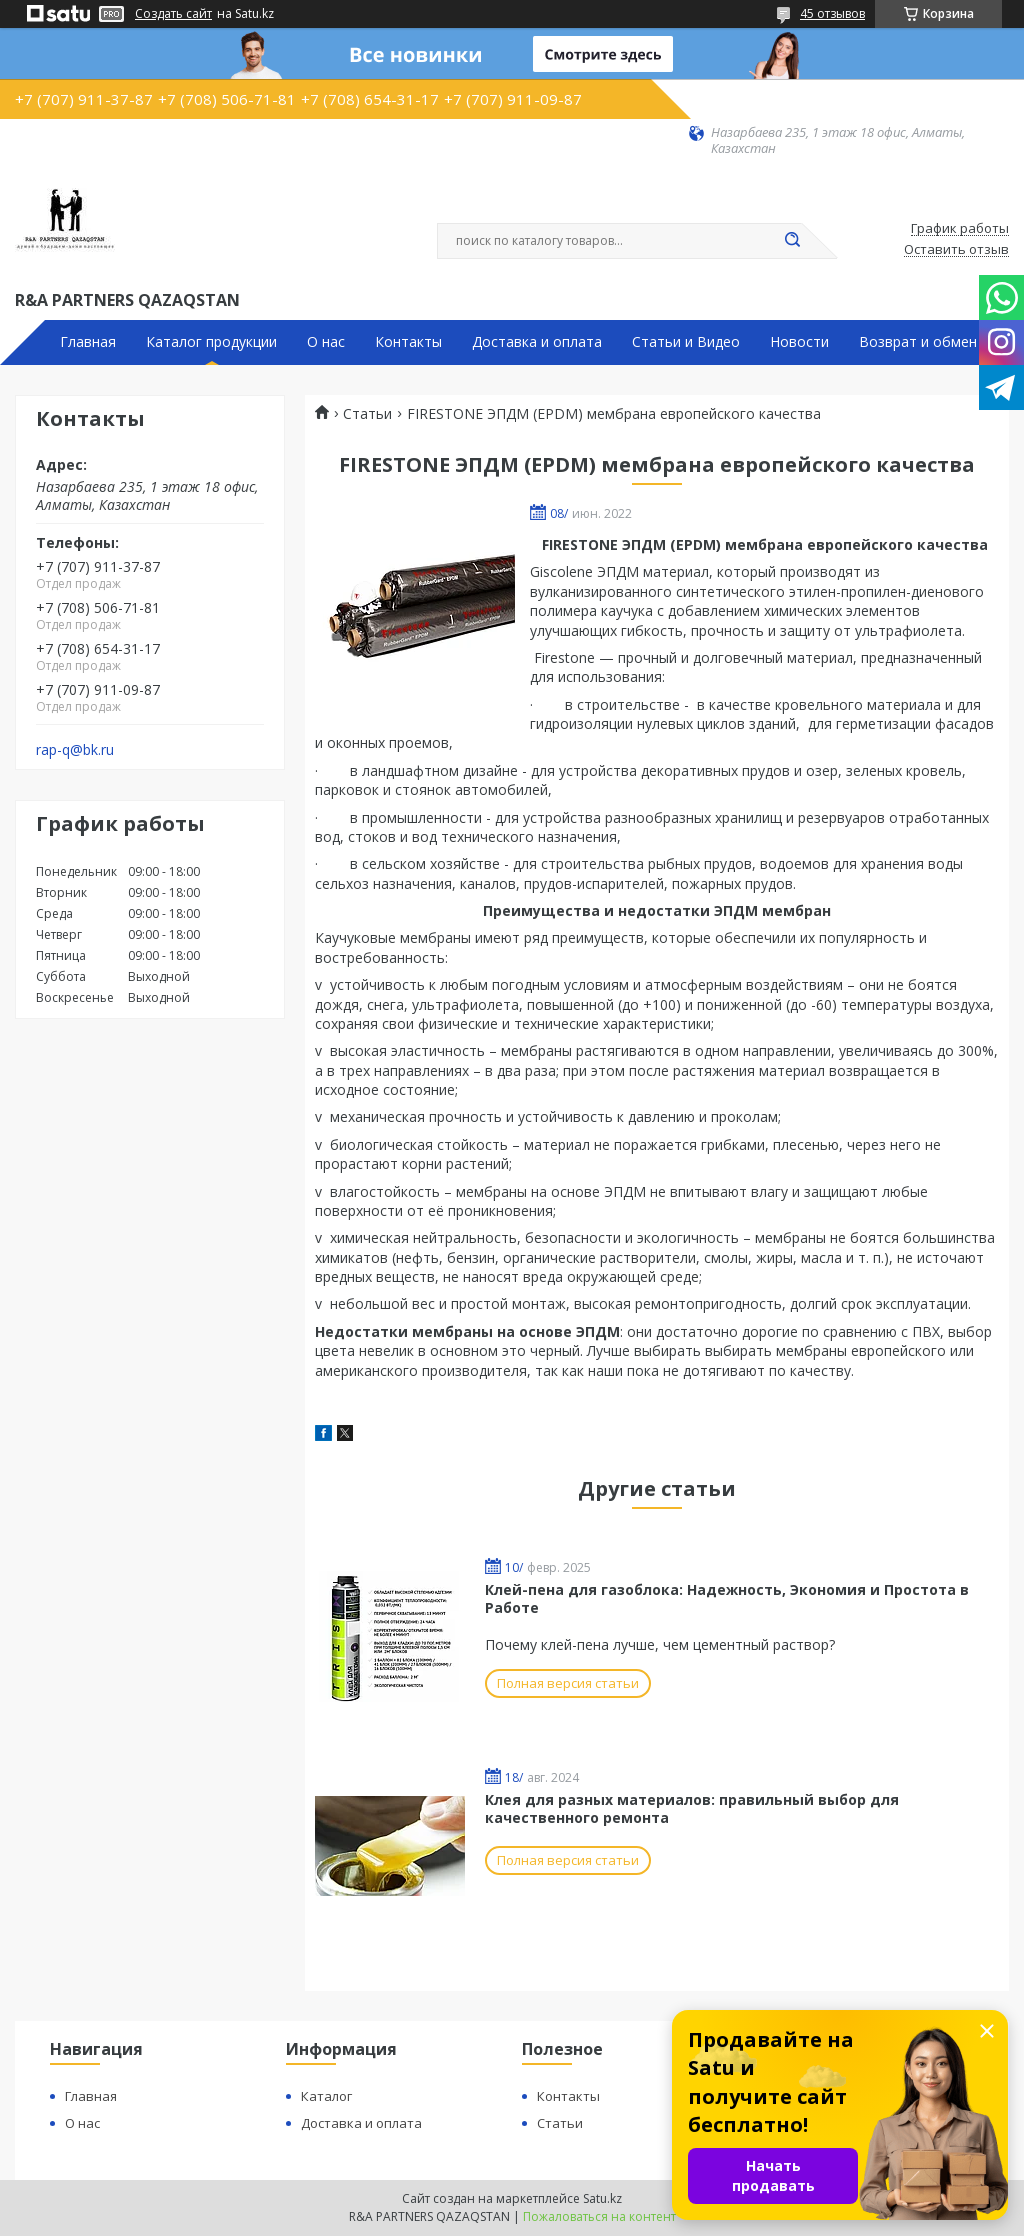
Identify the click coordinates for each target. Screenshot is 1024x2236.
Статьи (367, 414)
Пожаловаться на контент (599, 2216)
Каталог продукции (211, 342)
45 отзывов (832, 13)
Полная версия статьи (568, 1683)
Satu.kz (602, 2198)
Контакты (408, 342)
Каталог (326, 2096)
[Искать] (792, 241)
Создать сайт (173, 14)
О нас (326, 342)
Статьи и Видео (686, 342)
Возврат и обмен (918, 342)
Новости (799, 342)
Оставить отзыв (956, 250)
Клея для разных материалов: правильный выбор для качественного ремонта (692, 1808)
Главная (88, 342)
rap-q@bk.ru (75, 750)
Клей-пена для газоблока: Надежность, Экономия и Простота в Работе (727, 1598)
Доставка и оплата (537, 342)
